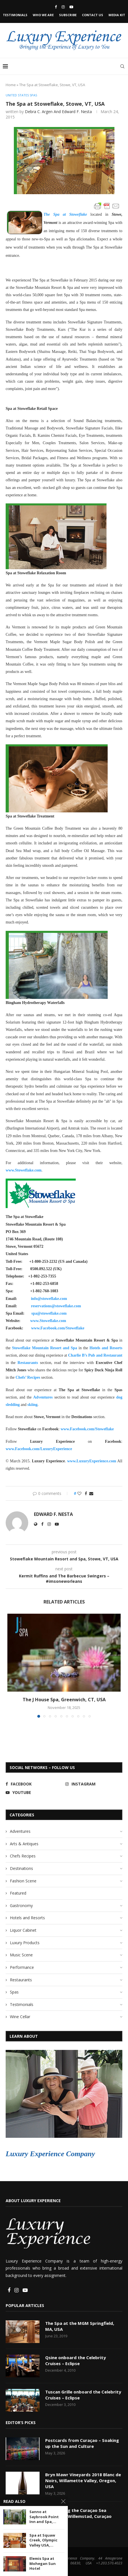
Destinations (21, 1868)
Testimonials (15, 15)
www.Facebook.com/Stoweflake (87, 1429)
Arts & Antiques (24, 1843)
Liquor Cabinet (23, 1930)
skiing (32, 1405)
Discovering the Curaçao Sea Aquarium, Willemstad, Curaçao (78, 2513)
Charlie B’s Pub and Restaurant (95, 1355)
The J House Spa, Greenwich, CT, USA (64, 1699)
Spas (14, 1992)
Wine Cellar (20, 2016)
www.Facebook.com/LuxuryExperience (39, 1449)
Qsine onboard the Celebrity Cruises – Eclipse (75, 2360)
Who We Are (43, 15)
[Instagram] (63, 6)
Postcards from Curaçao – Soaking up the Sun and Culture (82, 2443)
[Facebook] (56, 6)
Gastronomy (21, 1905)
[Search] (122, 66)
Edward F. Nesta (53, 1514)
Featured (18, 1893)
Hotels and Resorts (106, 1348)
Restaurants (28, 1363)
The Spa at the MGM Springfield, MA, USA (79, 2326)
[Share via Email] (91, 1493)
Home (11, 84)
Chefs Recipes (23, 1856)
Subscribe (68, 15)
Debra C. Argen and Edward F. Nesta (58, 111)
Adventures (43, 1397)
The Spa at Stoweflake (65, 214)
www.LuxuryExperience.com (91, 1461)
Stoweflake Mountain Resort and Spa (44, 1348)
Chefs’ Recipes (28, 1377)
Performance (22, 1967)
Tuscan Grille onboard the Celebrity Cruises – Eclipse (83, 2395)
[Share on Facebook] (86, 1493)
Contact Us (92, 15)
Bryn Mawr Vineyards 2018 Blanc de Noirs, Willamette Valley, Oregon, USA (83, 2480)
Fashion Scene (23, 1881)
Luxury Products (25, 1942)
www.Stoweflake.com (24, 1170)
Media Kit (117, 15)
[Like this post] (79, 1493)
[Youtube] (71, 6)
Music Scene (21, 1955)
